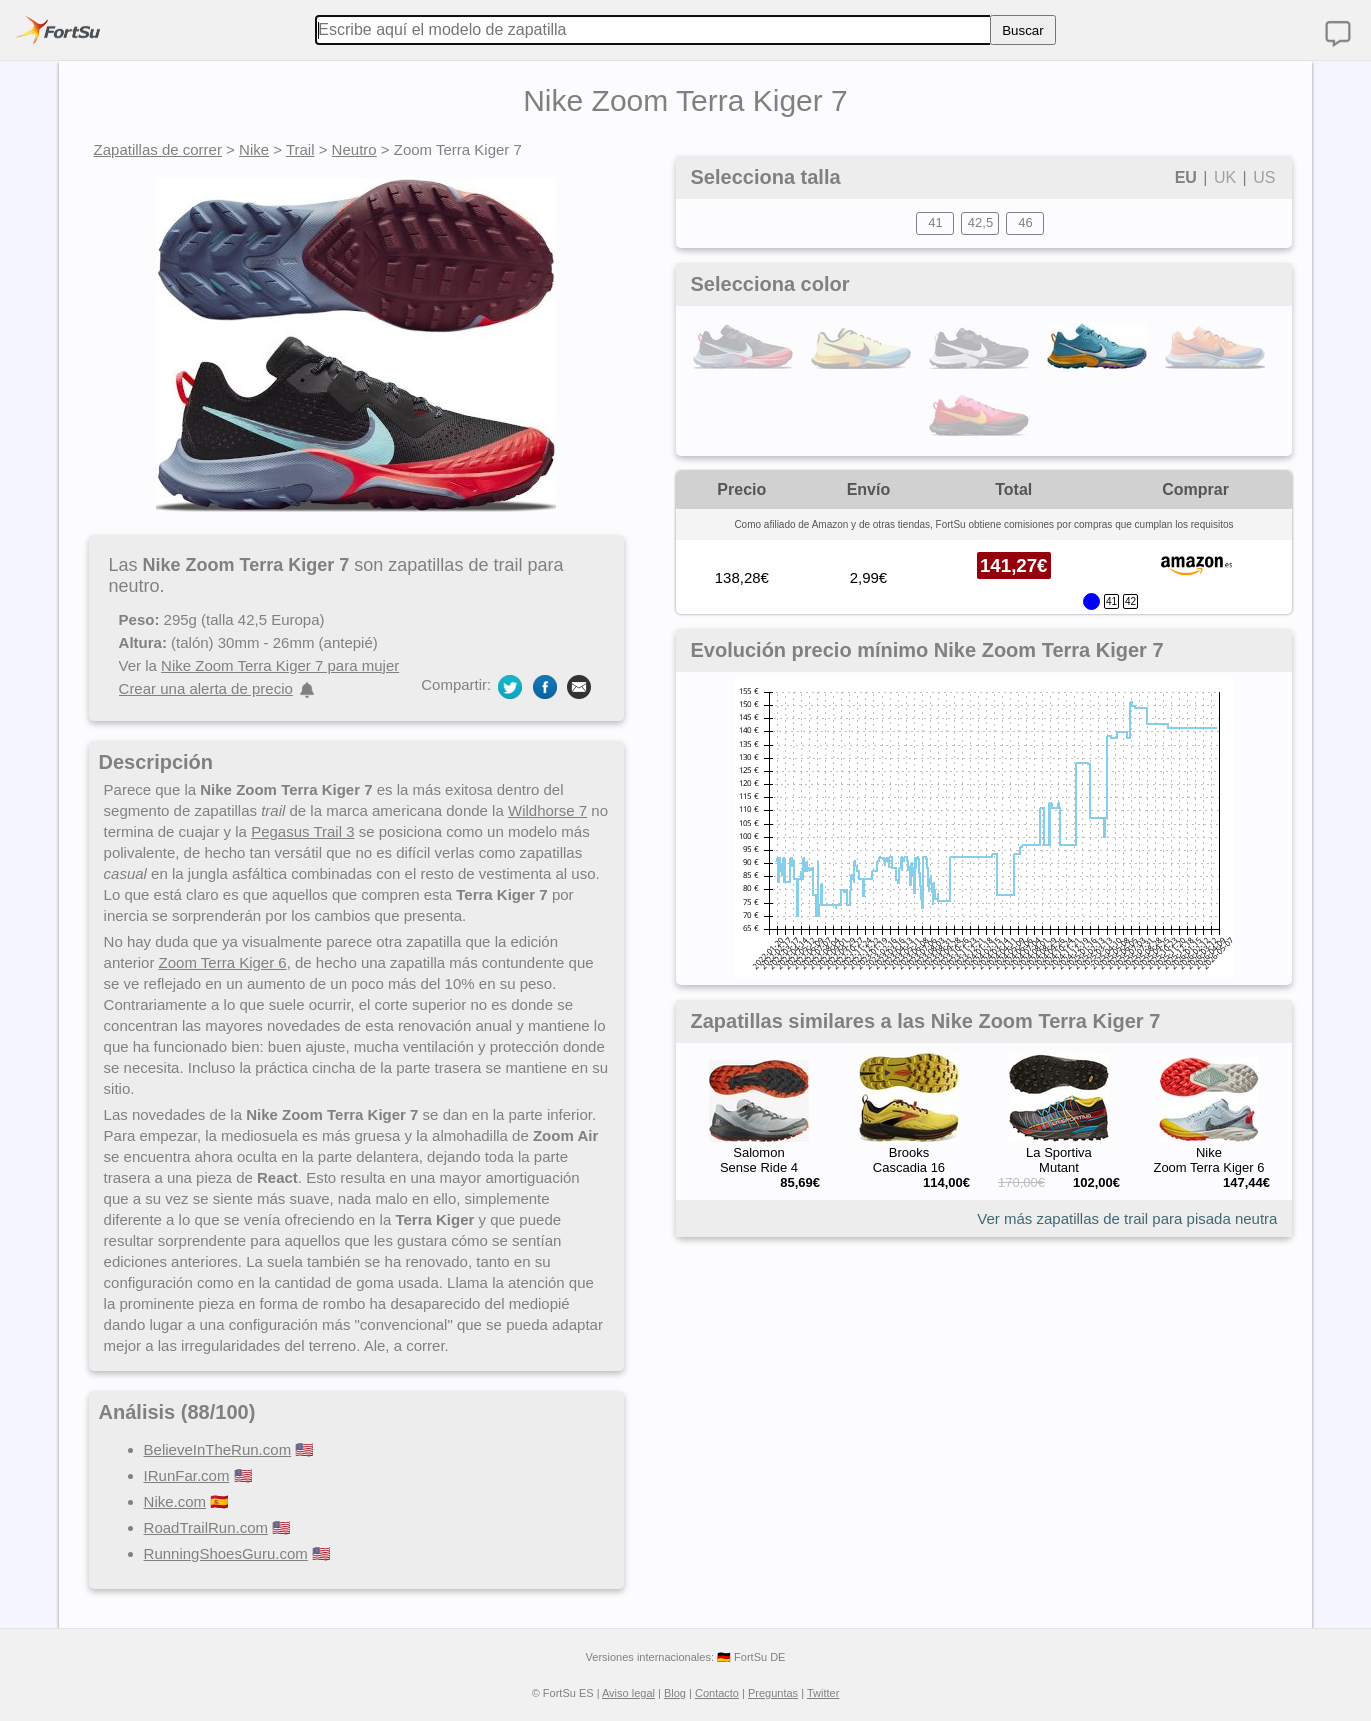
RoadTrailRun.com (206, 1527)
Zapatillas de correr (158, 149)
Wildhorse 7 (547, 810)
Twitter (823, 1693)
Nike (254, 149)
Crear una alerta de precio (206, 688)
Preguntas (773, 1693)
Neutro (354, 149)
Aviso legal (628, 1693)
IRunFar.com (187, 1475)
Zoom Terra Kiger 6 (223, 962)
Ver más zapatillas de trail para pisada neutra (1127, 1218)
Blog (675, 1693)
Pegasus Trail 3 (302, 831)
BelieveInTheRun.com (218, 1449)
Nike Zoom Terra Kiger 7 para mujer (280, 665)
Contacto (717, 1693)
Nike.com (175, 1501)
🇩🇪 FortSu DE (751, 1657)
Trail (300, 149)
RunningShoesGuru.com (226, 1553)
